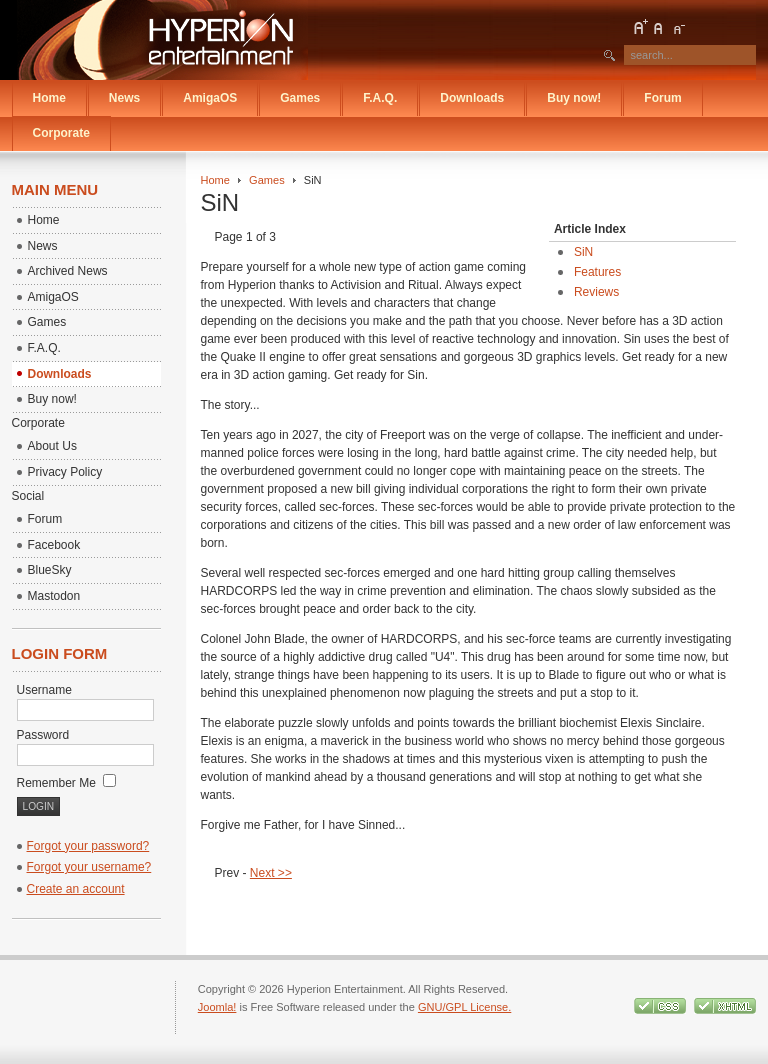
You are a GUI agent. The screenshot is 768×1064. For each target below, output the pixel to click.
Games (267, 180)
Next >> (271, 873)
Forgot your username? (89, 867)
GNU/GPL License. (464, 1007)
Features (597, 272)
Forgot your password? (88, 846)
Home (215, 180)
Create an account (76, 889)
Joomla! (217, 1007)
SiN (583, 252)
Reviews (596, 292)
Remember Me (67, 783)
